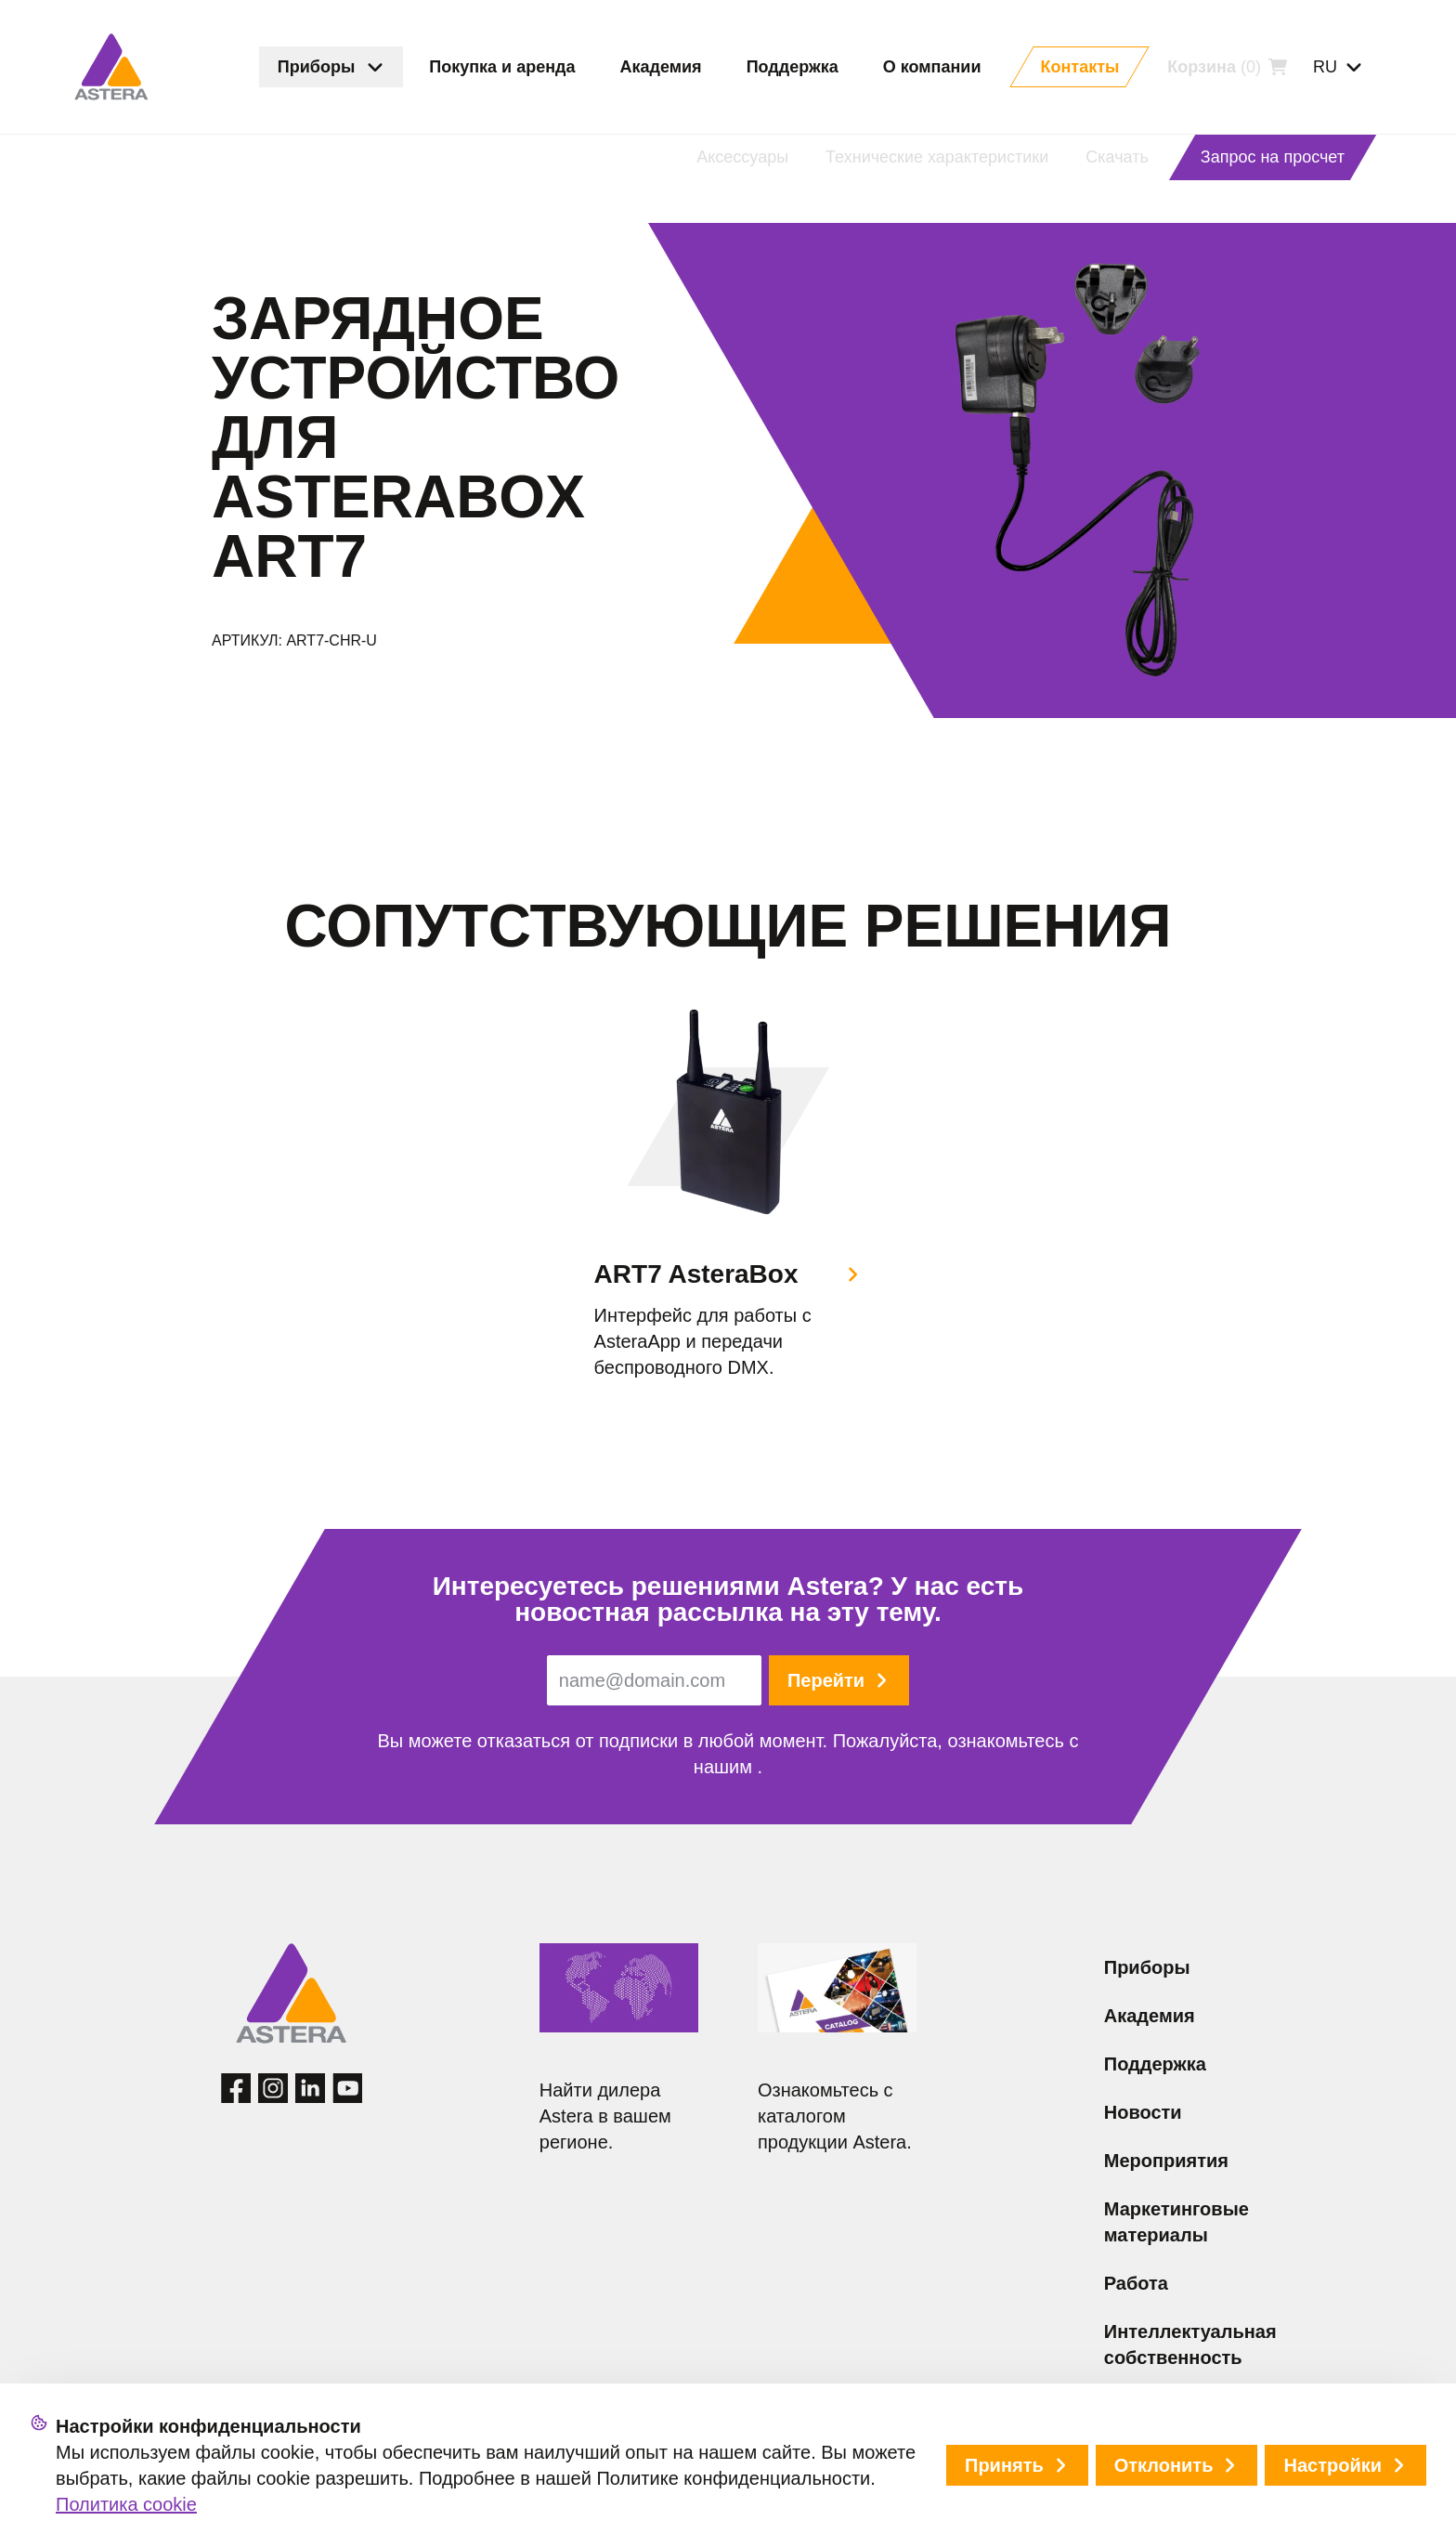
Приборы (1147, 1967)
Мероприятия (1166, 2160)
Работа (1136, 2283)
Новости (1143, 2112)
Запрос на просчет (1273, 157)
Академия (1149, 2015)
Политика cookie (126, 2504)
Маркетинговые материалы (1176, 2222)
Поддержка (1155, 2064)
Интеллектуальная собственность (1190, 2344)
